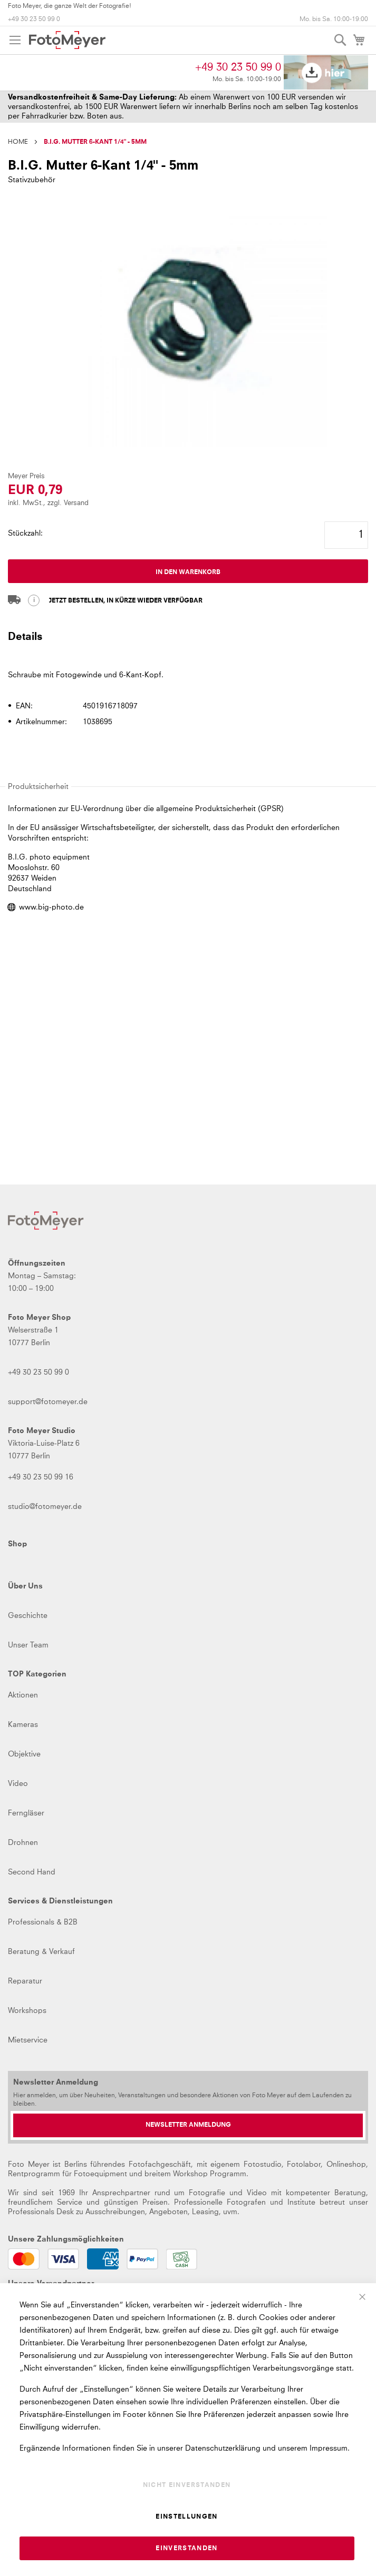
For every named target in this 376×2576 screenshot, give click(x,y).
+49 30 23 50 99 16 (40, 1477)
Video (18, 1784)
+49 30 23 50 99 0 (34, 19)
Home (18, 142)
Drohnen (23, 1843)
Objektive (24, 1754)
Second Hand (31, 1872)
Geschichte (27, 1616)
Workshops (27, 2011)
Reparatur (25, 1981)
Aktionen (23, 1695)
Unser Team (28, 1645)
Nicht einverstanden (187, 2485)
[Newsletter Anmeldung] (188, 2125)
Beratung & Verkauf (41, 1952)
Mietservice (27, 2040)
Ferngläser (26, 1813)
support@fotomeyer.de (48, 1402)
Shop (17, 1544)
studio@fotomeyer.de (45, 1507)
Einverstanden (187, 2548)
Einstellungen (187, 2517)
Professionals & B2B (43, 1922)
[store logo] (67, 40)
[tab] (188, 641)
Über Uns (25, 1586)
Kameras (23, 1725)
